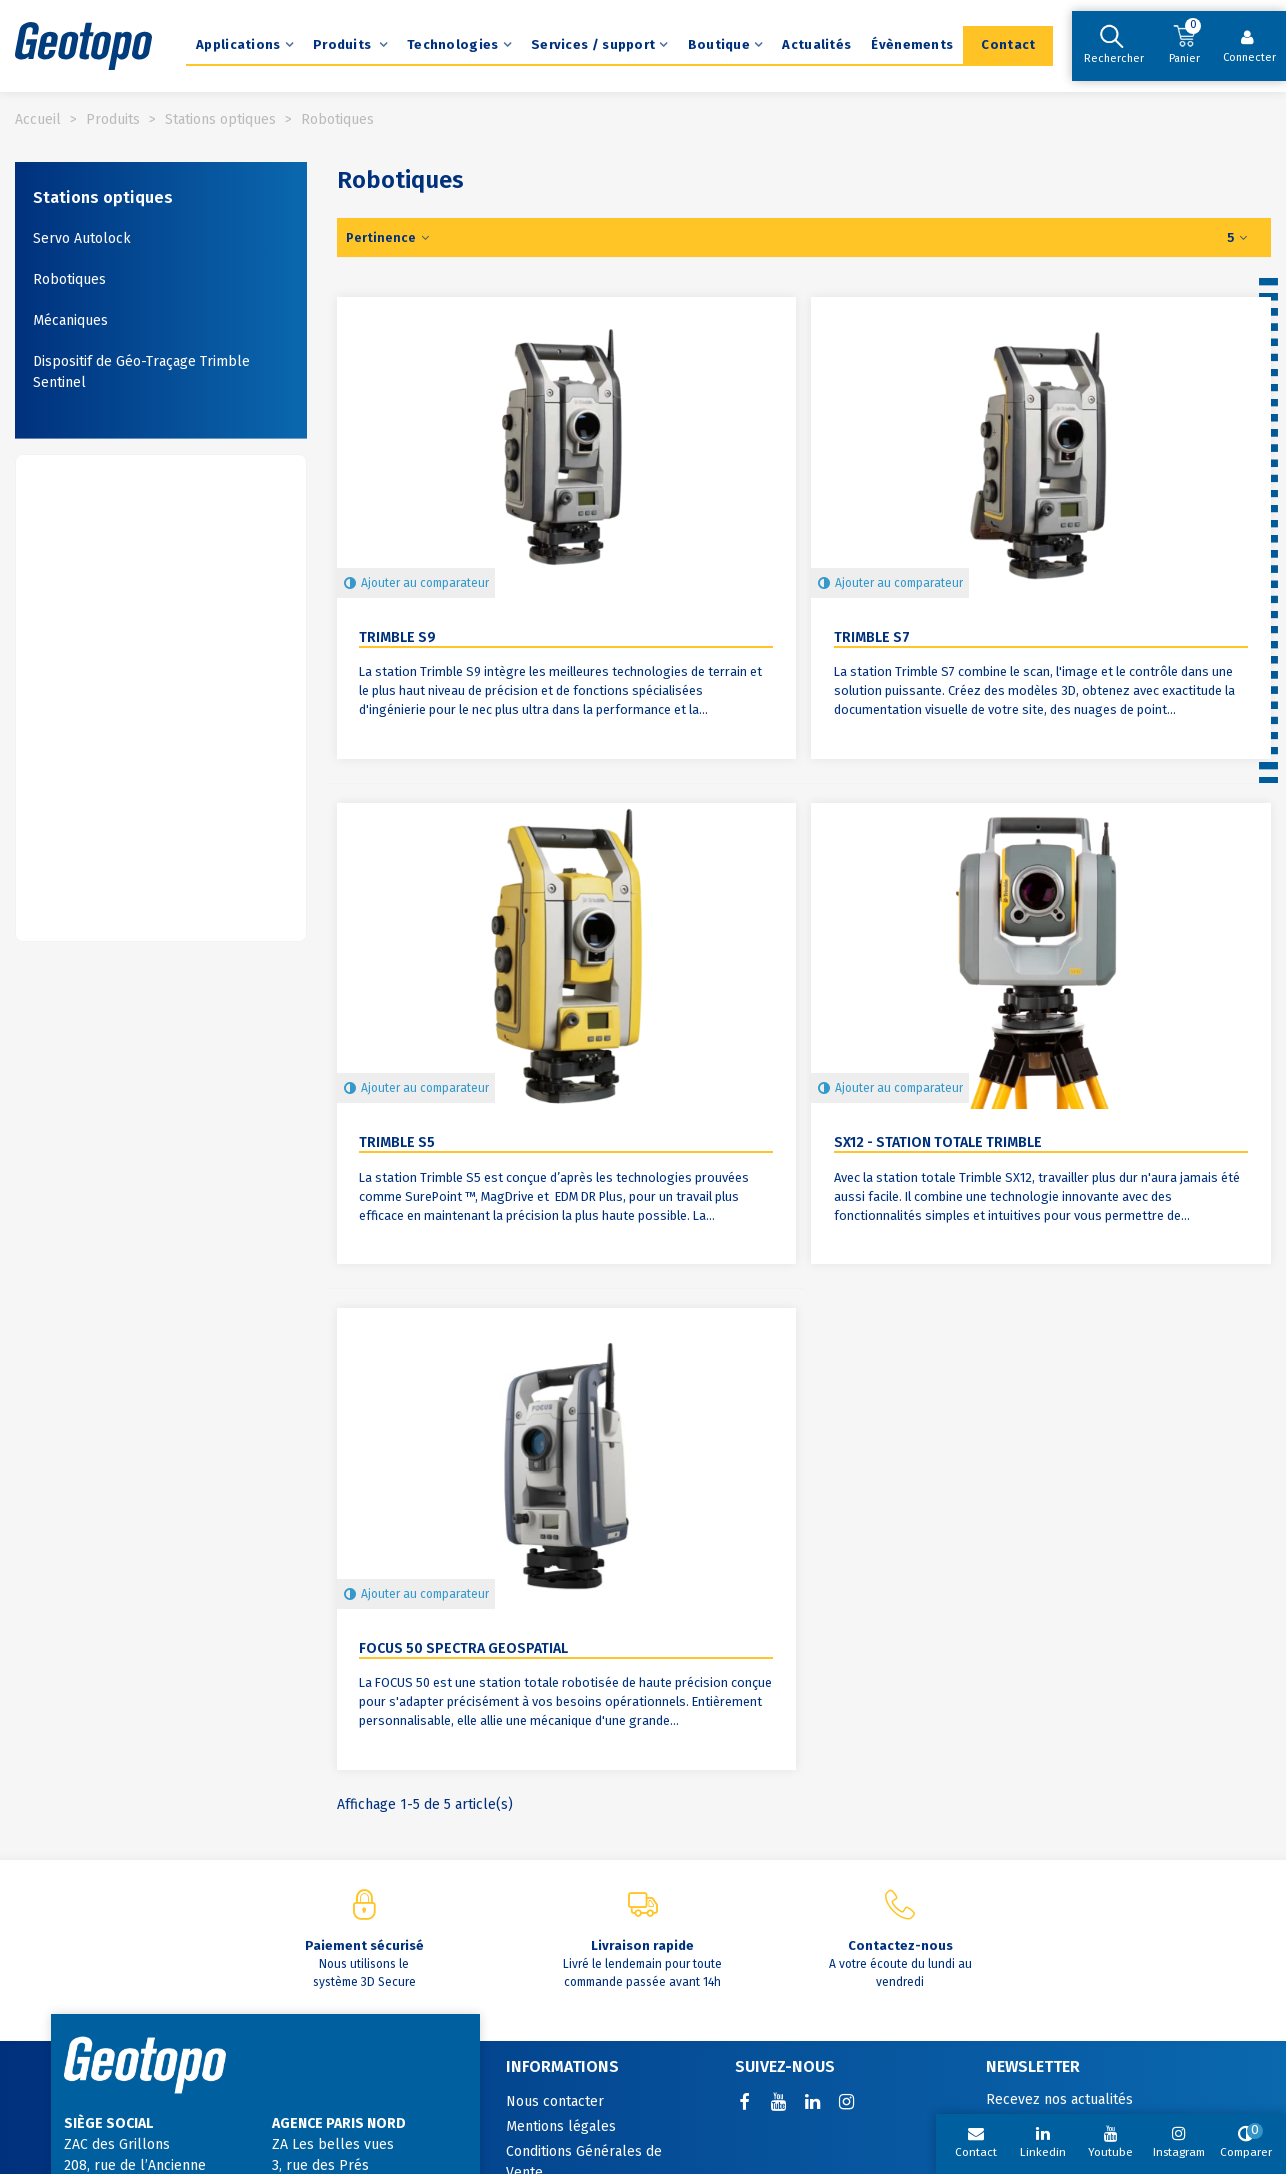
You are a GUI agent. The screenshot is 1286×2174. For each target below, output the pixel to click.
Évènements (912, 44)
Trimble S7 (872, 637)
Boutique (719, 44)
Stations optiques (103, 197)
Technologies (453, 44)
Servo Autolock (82, 238)
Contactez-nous (900, 1945)
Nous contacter (555, 2101)
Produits (344, 44)
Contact (1008, 44)
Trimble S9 (397, 637)
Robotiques (69, 279)
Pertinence (389, 237)
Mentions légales (561, 2126)
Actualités (816, 44)
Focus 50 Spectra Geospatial (463, 1648)
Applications (238, 44)
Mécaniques (70, 320)
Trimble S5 (397, 1142)
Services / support (593, 44)
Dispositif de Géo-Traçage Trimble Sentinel (141, 372)
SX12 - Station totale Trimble (938, 1142)
